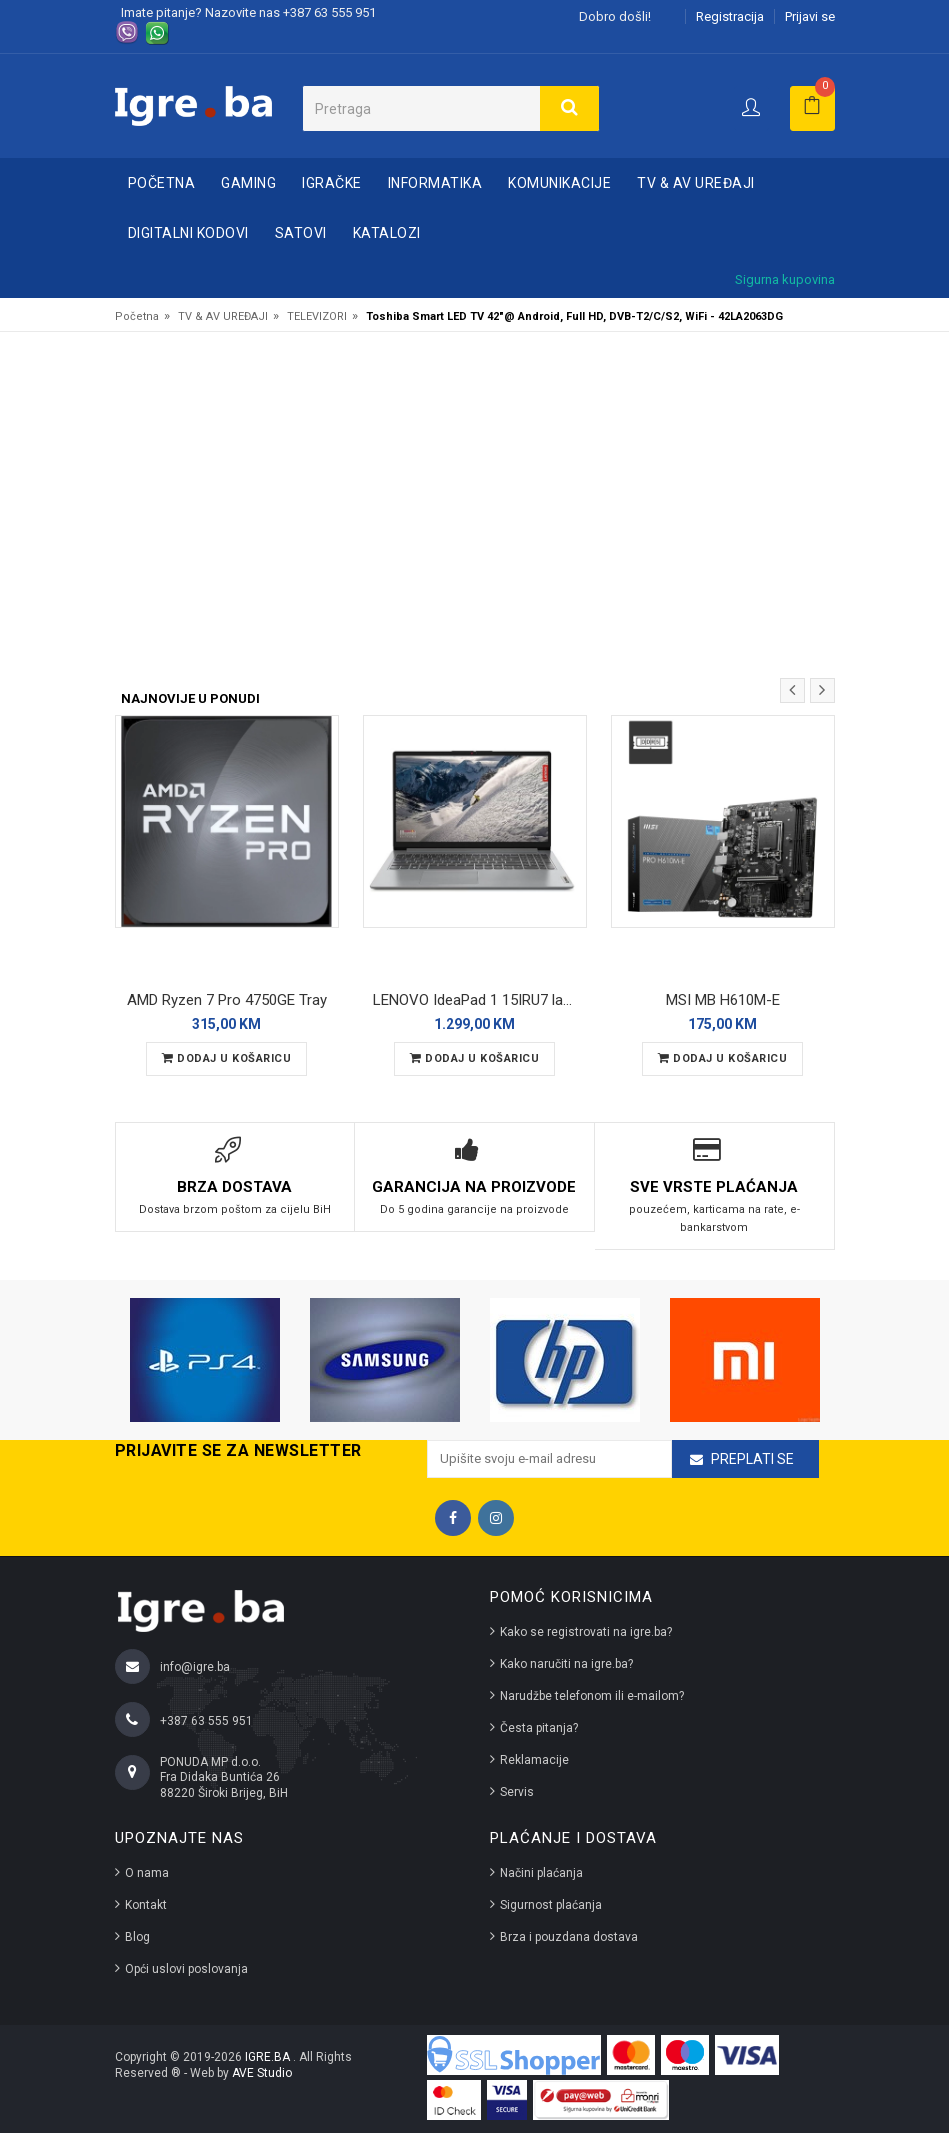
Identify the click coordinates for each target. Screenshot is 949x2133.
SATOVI (301, 233)
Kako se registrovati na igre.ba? (586, 1632)
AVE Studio (262, 2073)
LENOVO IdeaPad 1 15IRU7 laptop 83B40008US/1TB (480, 1000)
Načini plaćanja (541, 1873)
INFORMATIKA (435, 183)
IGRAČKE (332, 183)
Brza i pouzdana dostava (569, 1937)
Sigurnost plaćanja (551, 1905)
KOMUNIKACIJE (559, 183)
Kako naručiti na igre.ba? (566, 1664)
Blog (137, 1937)
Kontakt (146, 1905)
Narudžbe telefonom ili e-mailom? (592, 1696)
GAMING (248, 183)
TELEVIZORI (317, 316)
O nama (147, 1873)
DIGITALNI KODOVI (188, 233)
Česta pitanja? (539, 1728)
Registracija (730, 16)
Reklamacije (534, 1760)
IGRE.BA (269, 2057)
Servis (517, 1792)
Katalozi (387, 233)
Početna (162, 183)
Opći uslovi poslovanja (186, 1969)
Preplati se (752, 1459)
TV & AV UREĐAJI (696, 183)
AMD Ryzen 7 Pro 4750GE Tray (227, 1000)
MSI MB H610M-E (723, 1000)
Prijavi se (810, 16)
